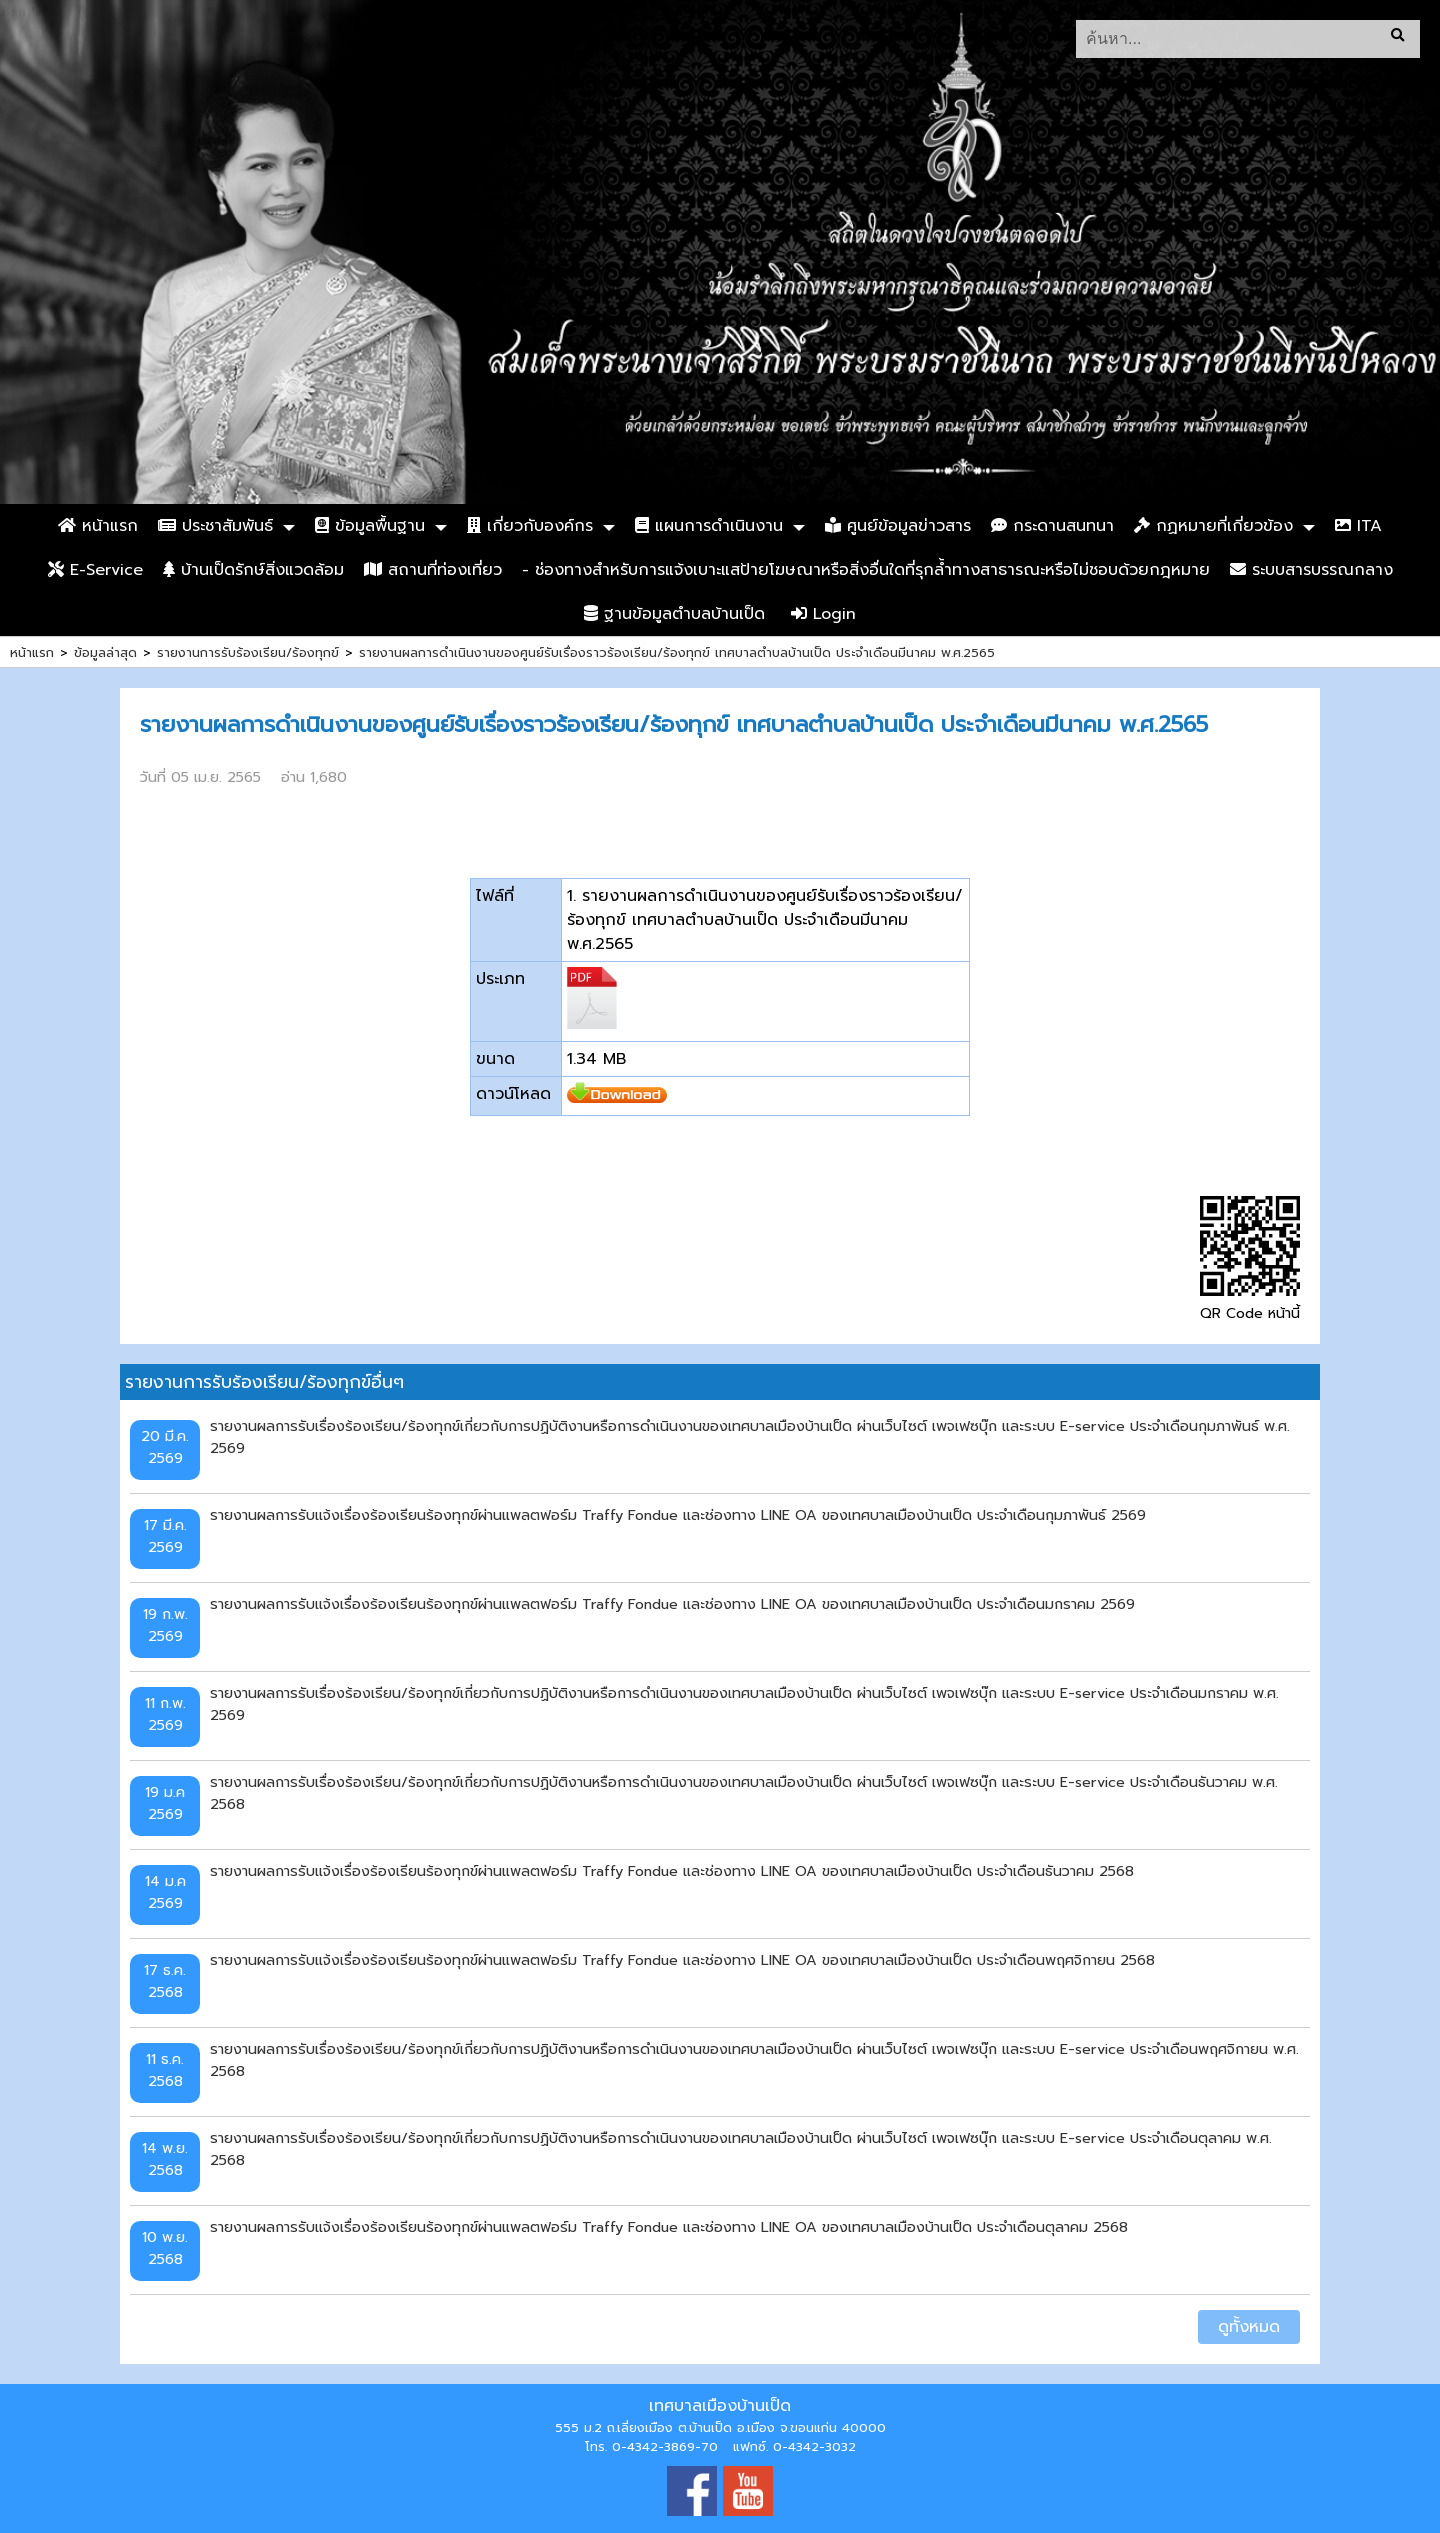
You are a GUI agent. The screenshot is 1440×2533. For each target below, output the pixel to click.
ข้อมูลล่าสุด (105, 652)
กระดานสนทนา (1052, 526)
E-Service (95, 570)
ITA (1358, 526)
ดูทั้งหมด (1249, 2327)
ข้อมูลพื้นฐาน (370, 526)
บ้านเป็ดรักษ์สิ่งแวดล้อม (253, 570)
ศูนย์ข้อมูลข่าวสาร (898, 526)
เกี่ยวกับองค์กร (530, 526)
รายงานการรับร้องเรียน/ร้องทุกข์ (248, 652)
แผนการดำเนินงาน (709, 526)
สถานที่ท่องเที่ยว (433, 570)
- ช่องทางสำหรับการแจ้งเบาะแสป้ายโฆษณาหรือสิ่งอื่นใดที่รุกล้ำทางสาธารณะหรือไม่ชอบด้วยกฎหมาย (866, 570)
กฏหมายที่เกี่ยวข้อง (1213, 526)
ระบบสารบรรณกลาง (1311, 570)
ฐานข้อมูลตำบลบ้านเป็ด (674, 614)
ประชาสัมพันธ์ (215, 526)
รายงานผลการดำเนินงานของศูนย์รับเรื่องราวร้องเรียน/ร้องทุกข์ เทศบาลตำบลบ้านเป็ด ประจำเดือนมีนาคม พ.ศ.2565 (677, 652)
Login (823, 614)
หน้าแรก (98, 526)
